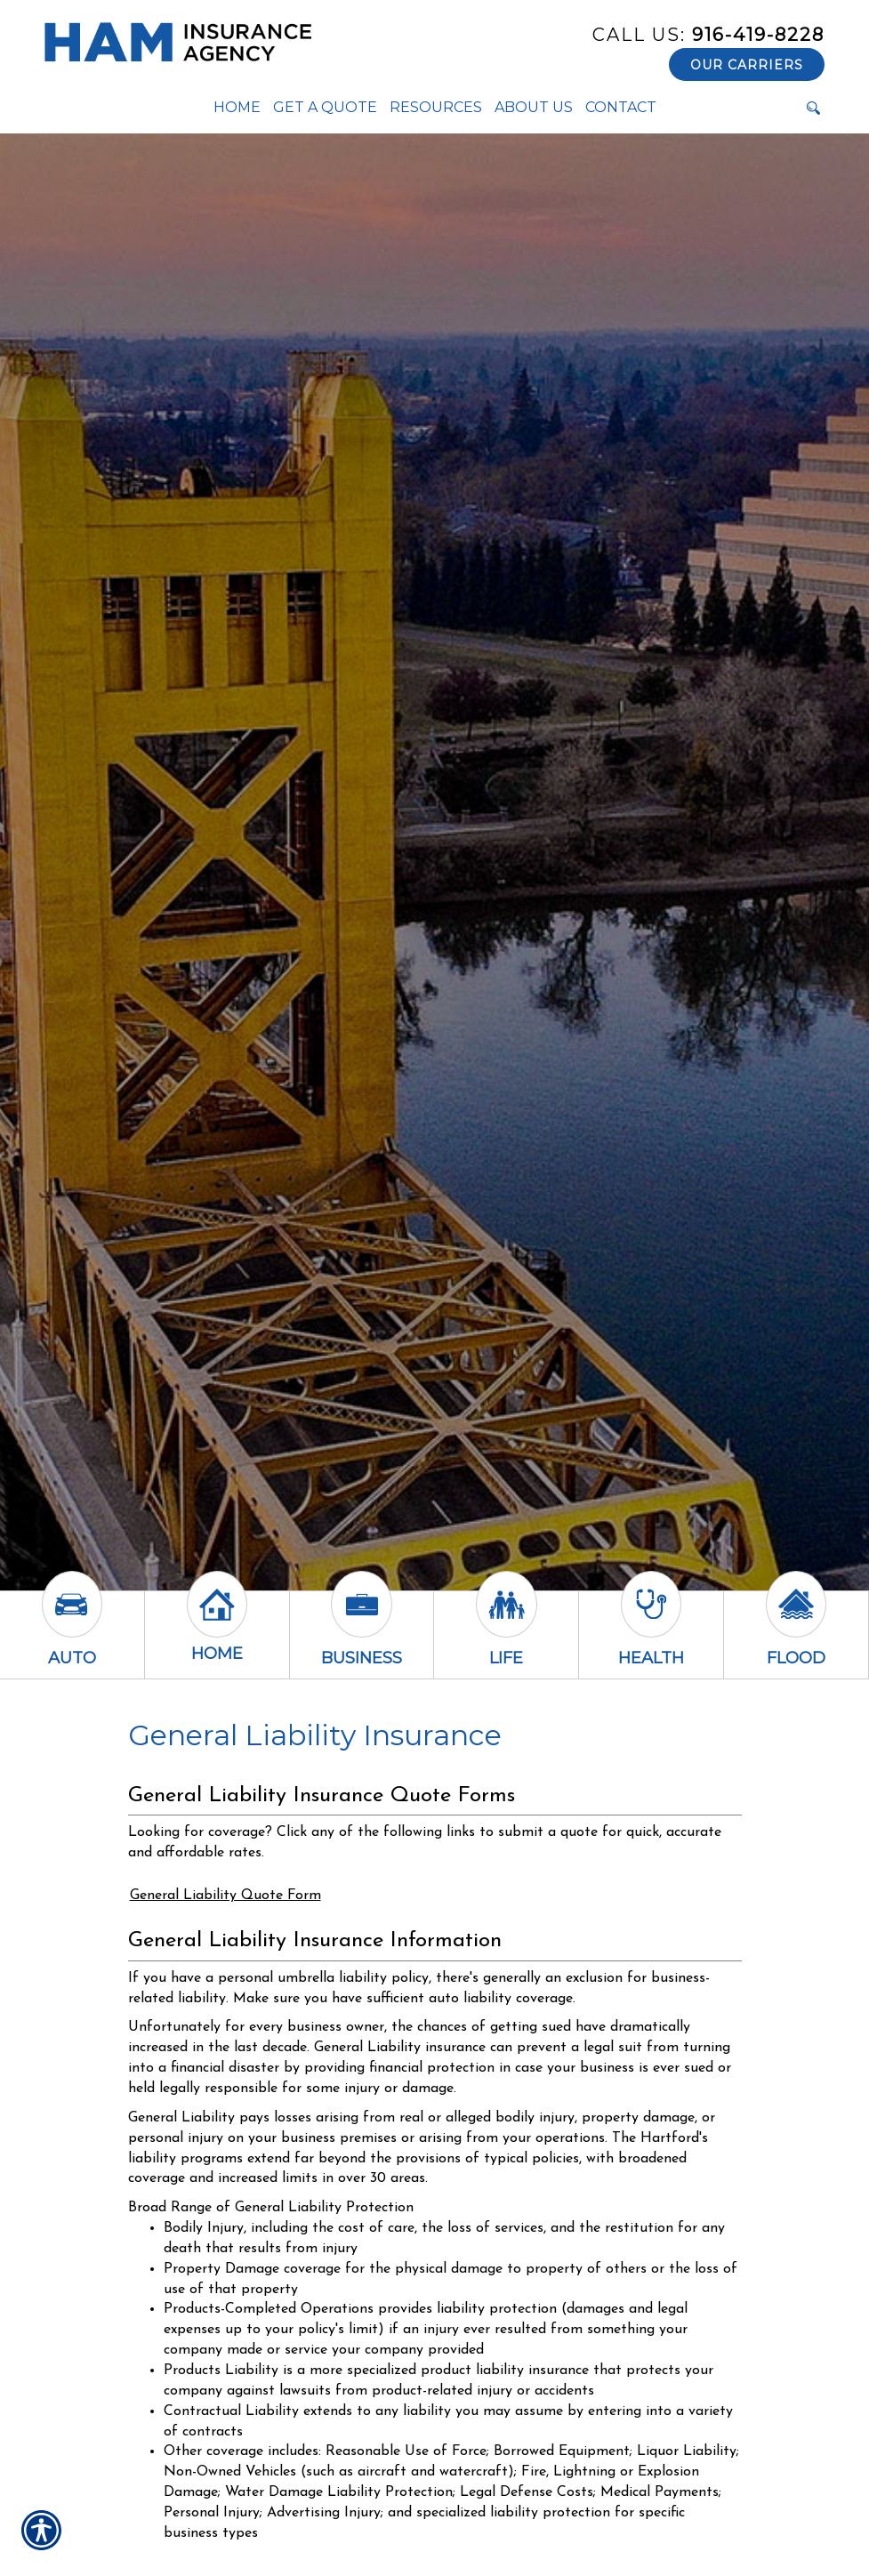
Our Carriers (746, 65)
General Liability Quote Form (225, 1895)
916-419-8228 (708, 34)
